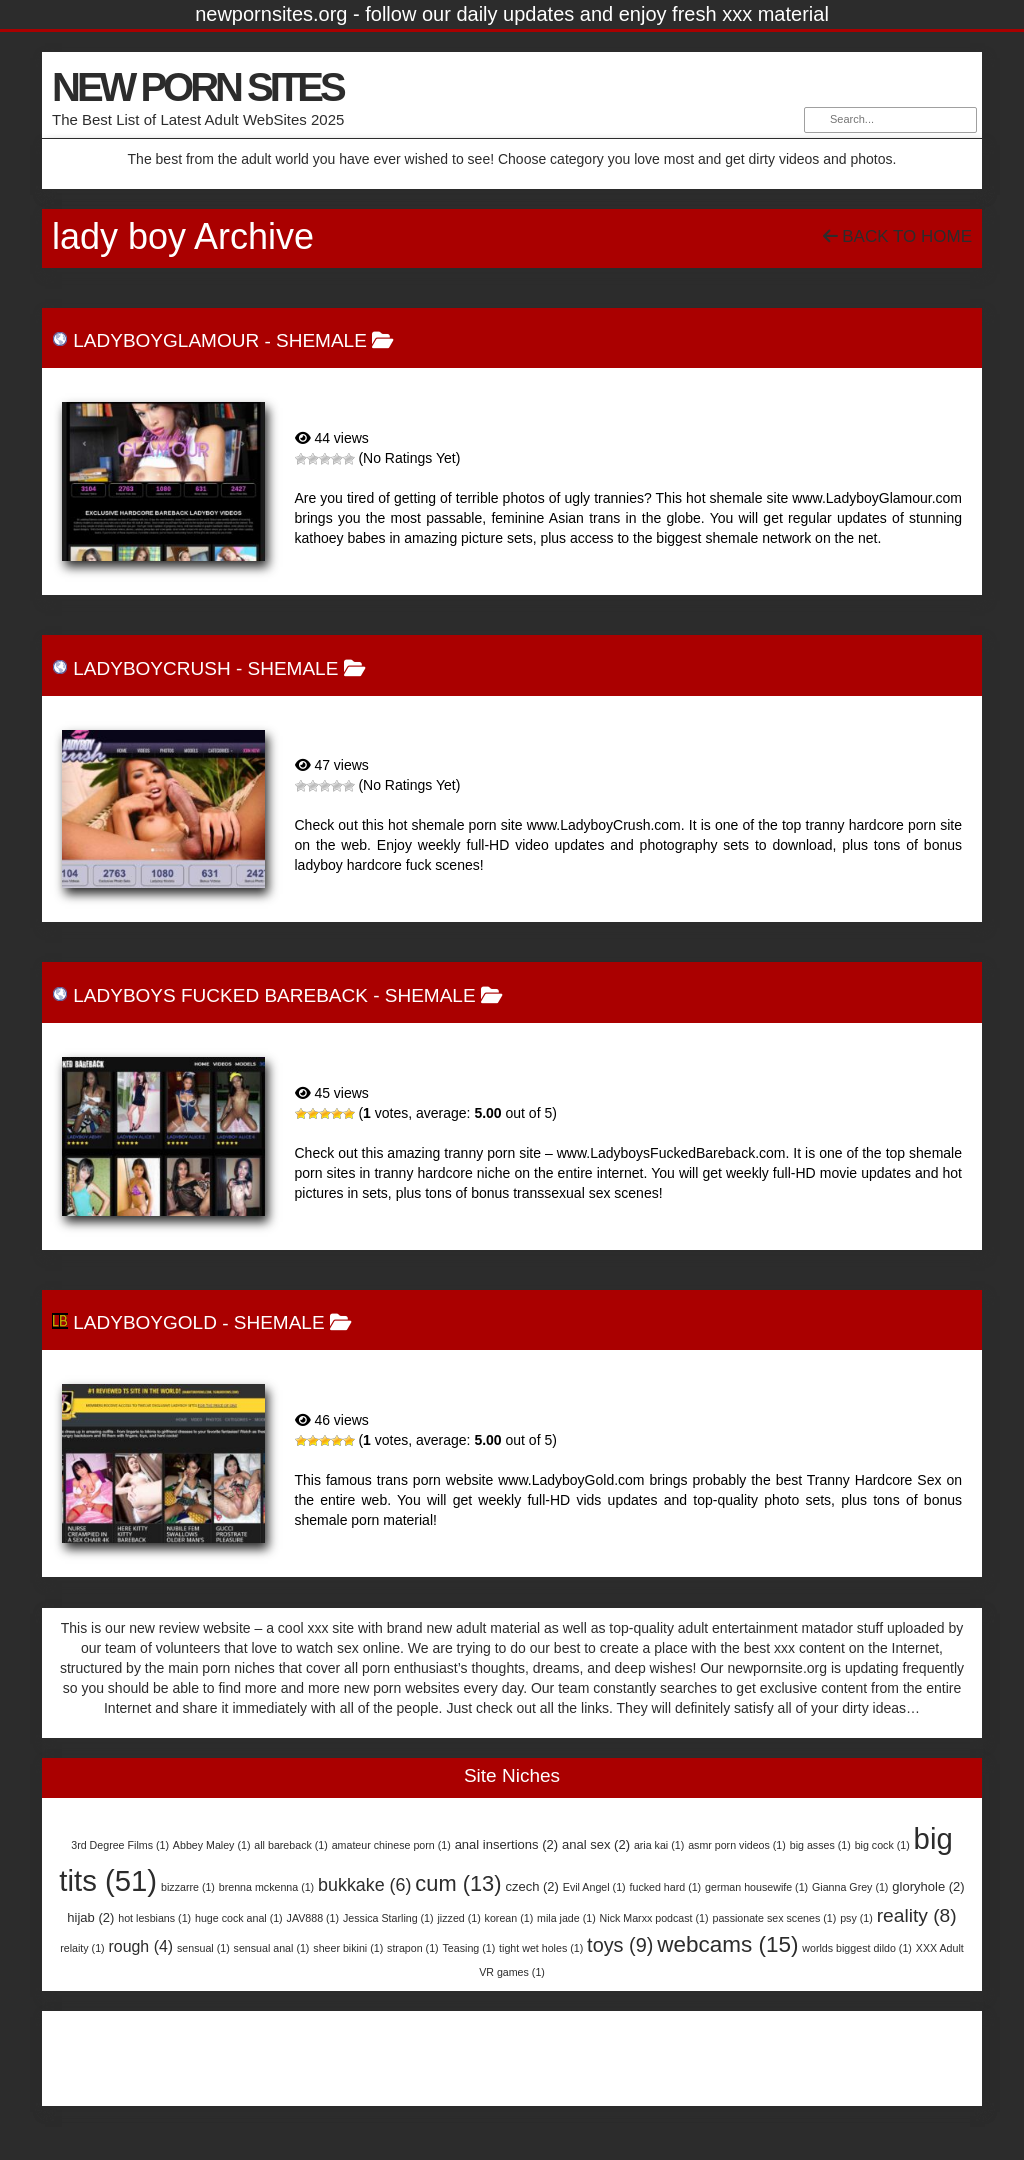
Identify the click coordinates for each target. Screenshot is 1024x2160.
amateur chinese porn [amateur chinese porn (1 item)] (391, 1845)
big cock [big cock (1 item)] (882, 1845)
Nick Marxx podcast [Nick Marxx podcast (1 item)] (654, 1918)
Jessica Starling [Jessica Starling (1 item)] (388, 1918)
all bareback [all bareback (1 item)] (290, 1845)
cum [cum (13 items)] (458, 1883)
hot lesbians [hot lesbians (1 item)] (154, 1918)
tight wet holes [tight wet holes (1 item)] (541, 1948)
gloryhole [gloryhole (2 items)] (928, 1886)
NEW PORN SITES (197, 87)
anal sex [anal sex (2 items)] (596, 1844)
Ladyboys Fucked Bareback (220, 995)
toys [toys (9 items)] (620, 1945)
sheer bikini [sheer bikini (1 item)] (348, 1948)
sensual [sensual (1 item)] (203, 1948)
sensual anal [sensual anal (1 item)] (272, 1948)
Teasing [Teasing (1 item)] (469, 1948)
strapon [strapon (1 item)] (413, 1948)
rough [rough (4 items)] (141, 1946)
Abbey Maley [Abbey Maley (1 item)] (212, 1845)
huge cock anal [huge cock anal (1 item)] (239, 1918)
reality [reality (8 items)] (917, 1915)
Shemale (321, 340)
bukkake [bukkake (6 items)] (364, 1885)
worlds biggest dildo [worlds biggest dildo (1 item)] (857, 1948)
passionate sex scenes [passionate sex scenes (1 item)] (774, 1918)
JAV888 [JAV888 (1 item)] (313, 1918)
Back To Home (897, 236)
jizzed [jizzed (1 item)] (458, 1918)
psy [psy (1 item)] (856, 1918)
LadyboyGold (145, 1322)
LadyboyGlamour (166, 340)
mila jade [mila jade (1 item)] (566, 1918)
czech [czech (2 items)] (532, 1886)
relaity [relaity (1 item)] (82, 1948)
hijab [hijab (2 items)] (90, 1917)
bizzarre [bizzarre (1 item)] (188, 1887)
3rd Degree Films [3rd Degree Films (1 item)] (120, 1845)
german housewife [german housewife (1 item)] (756, 1887)
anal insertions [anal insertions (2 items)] (506, 1844)
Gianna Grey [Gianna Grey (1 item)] (850, 1887)
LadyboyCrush (151, 668)
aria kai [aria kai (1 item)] (659, 1845)
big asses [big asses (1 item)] (820, 1845)
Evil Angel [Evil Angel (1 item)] (594, 1887)
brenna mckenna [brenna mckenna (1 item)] (266, 1887)
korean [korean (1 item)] (509, 1918)
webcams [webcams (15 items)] (727, 1944)
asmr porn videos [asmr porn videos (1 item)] (737, 1845)
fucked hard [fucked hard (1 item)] (666, 1887)
